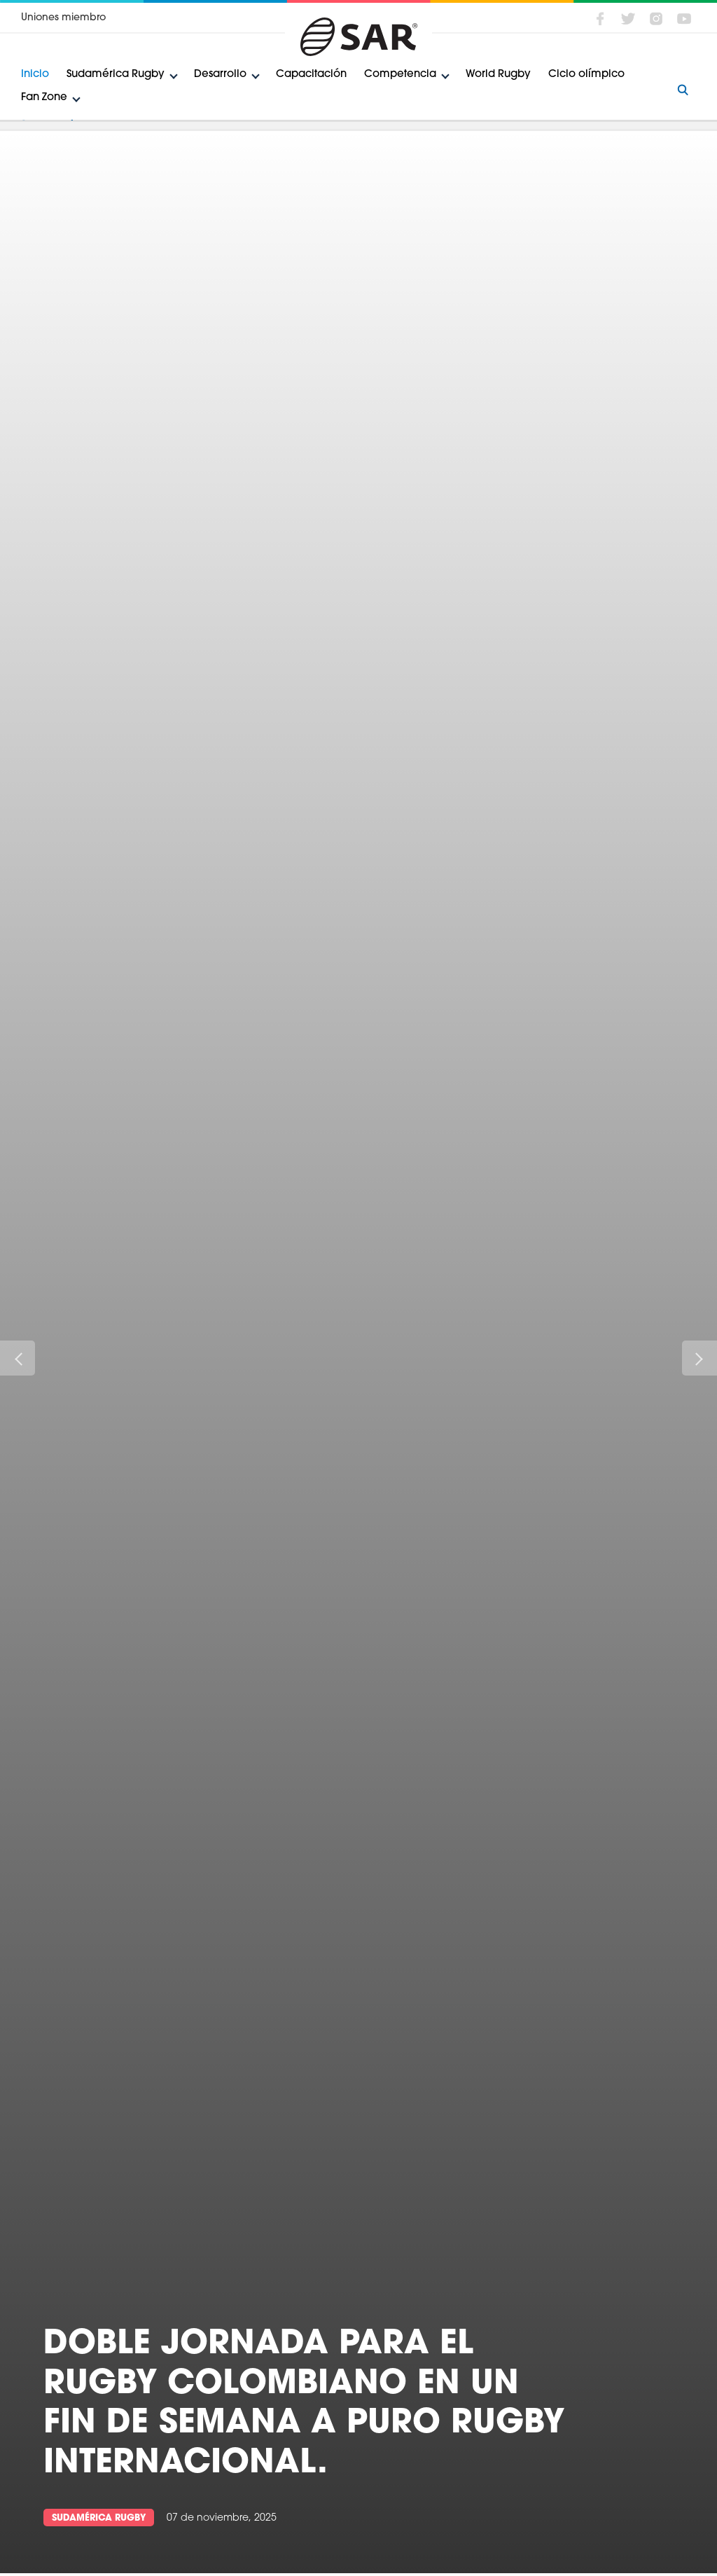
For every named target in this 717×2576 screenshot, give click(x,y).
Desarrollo (220, 74)
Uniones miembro (63, 18)
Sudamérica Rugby (116, 74)
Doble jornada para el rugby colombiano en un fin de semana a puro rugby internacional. (303, 2404)
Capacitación (311, 74)
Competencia (400, 74)
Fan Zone (44, 97)
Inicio (35, 74)
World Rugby (498, 74)
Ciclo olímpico (586, 74)
